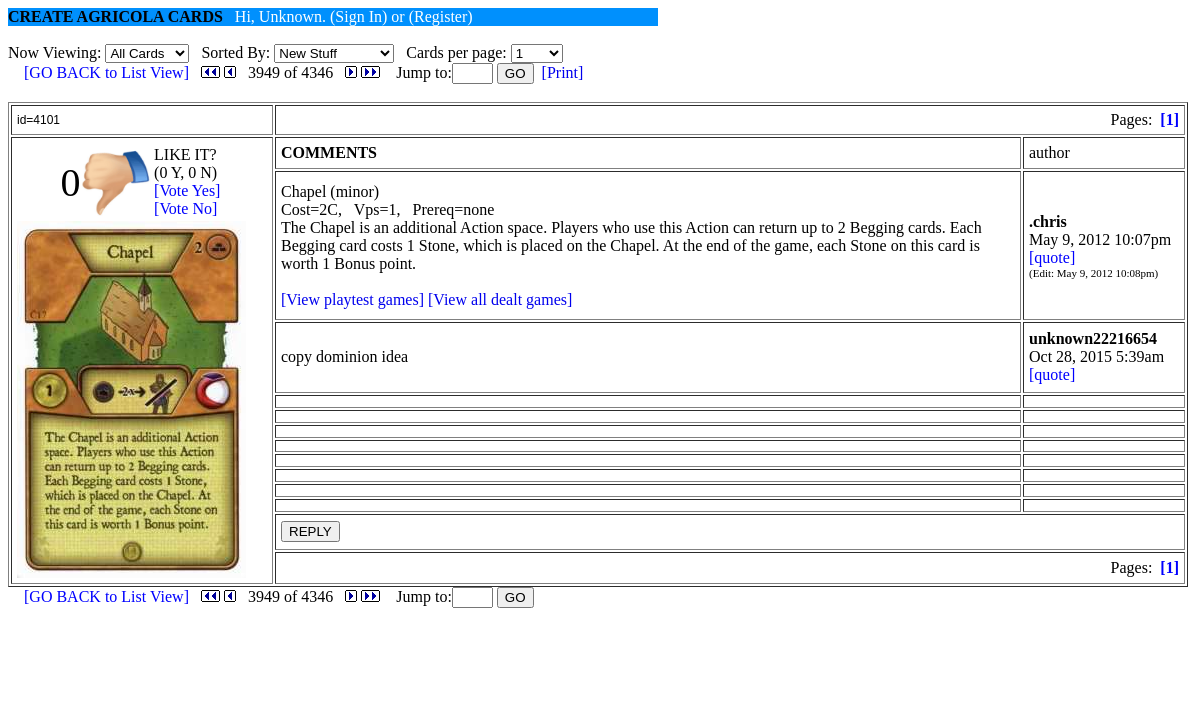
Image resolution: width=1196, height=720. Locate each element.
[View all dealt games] (500, 299)
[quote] (1052, 257)
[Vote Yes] (187, 190)
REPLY (310, 531)
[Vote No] (185, 208)
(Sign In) (358, 16)
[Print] (563, 72)
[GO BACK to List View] (106, 72)
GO (515, 73)
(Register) (441, 16)
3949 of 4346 (290, 72)
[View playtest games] (352, 299)
